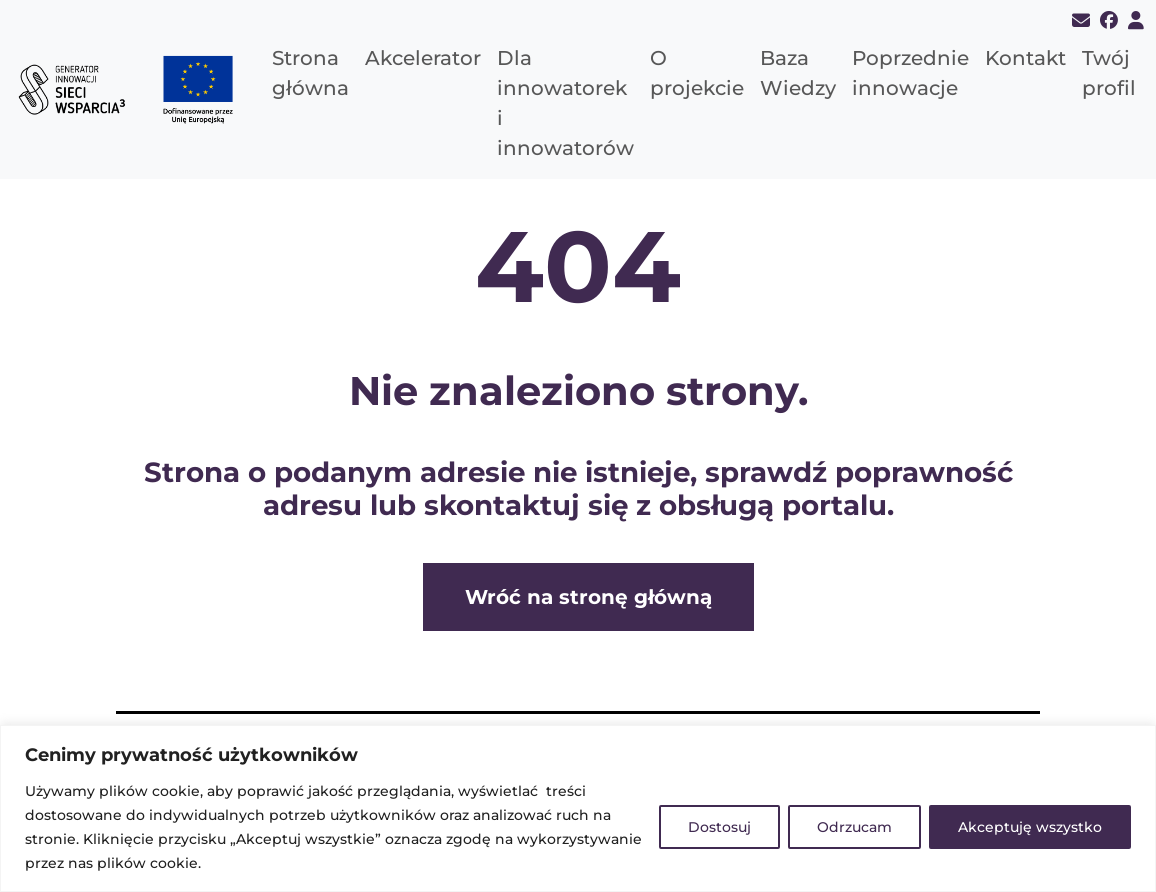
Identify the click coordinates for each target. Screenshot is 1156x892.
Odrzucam (854, 827)
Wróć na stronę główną (588, 597)
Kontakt (1025, 58)
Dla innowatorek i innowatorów (565, 103)
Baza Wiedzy (798, 73)
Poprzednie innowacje (910, 73)
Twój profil (1109, 73)
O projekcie (697, 73)
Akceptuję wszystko (1030, 827)
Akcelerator (423, 58)
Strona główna (310, 73)
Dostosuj (719, 827)
